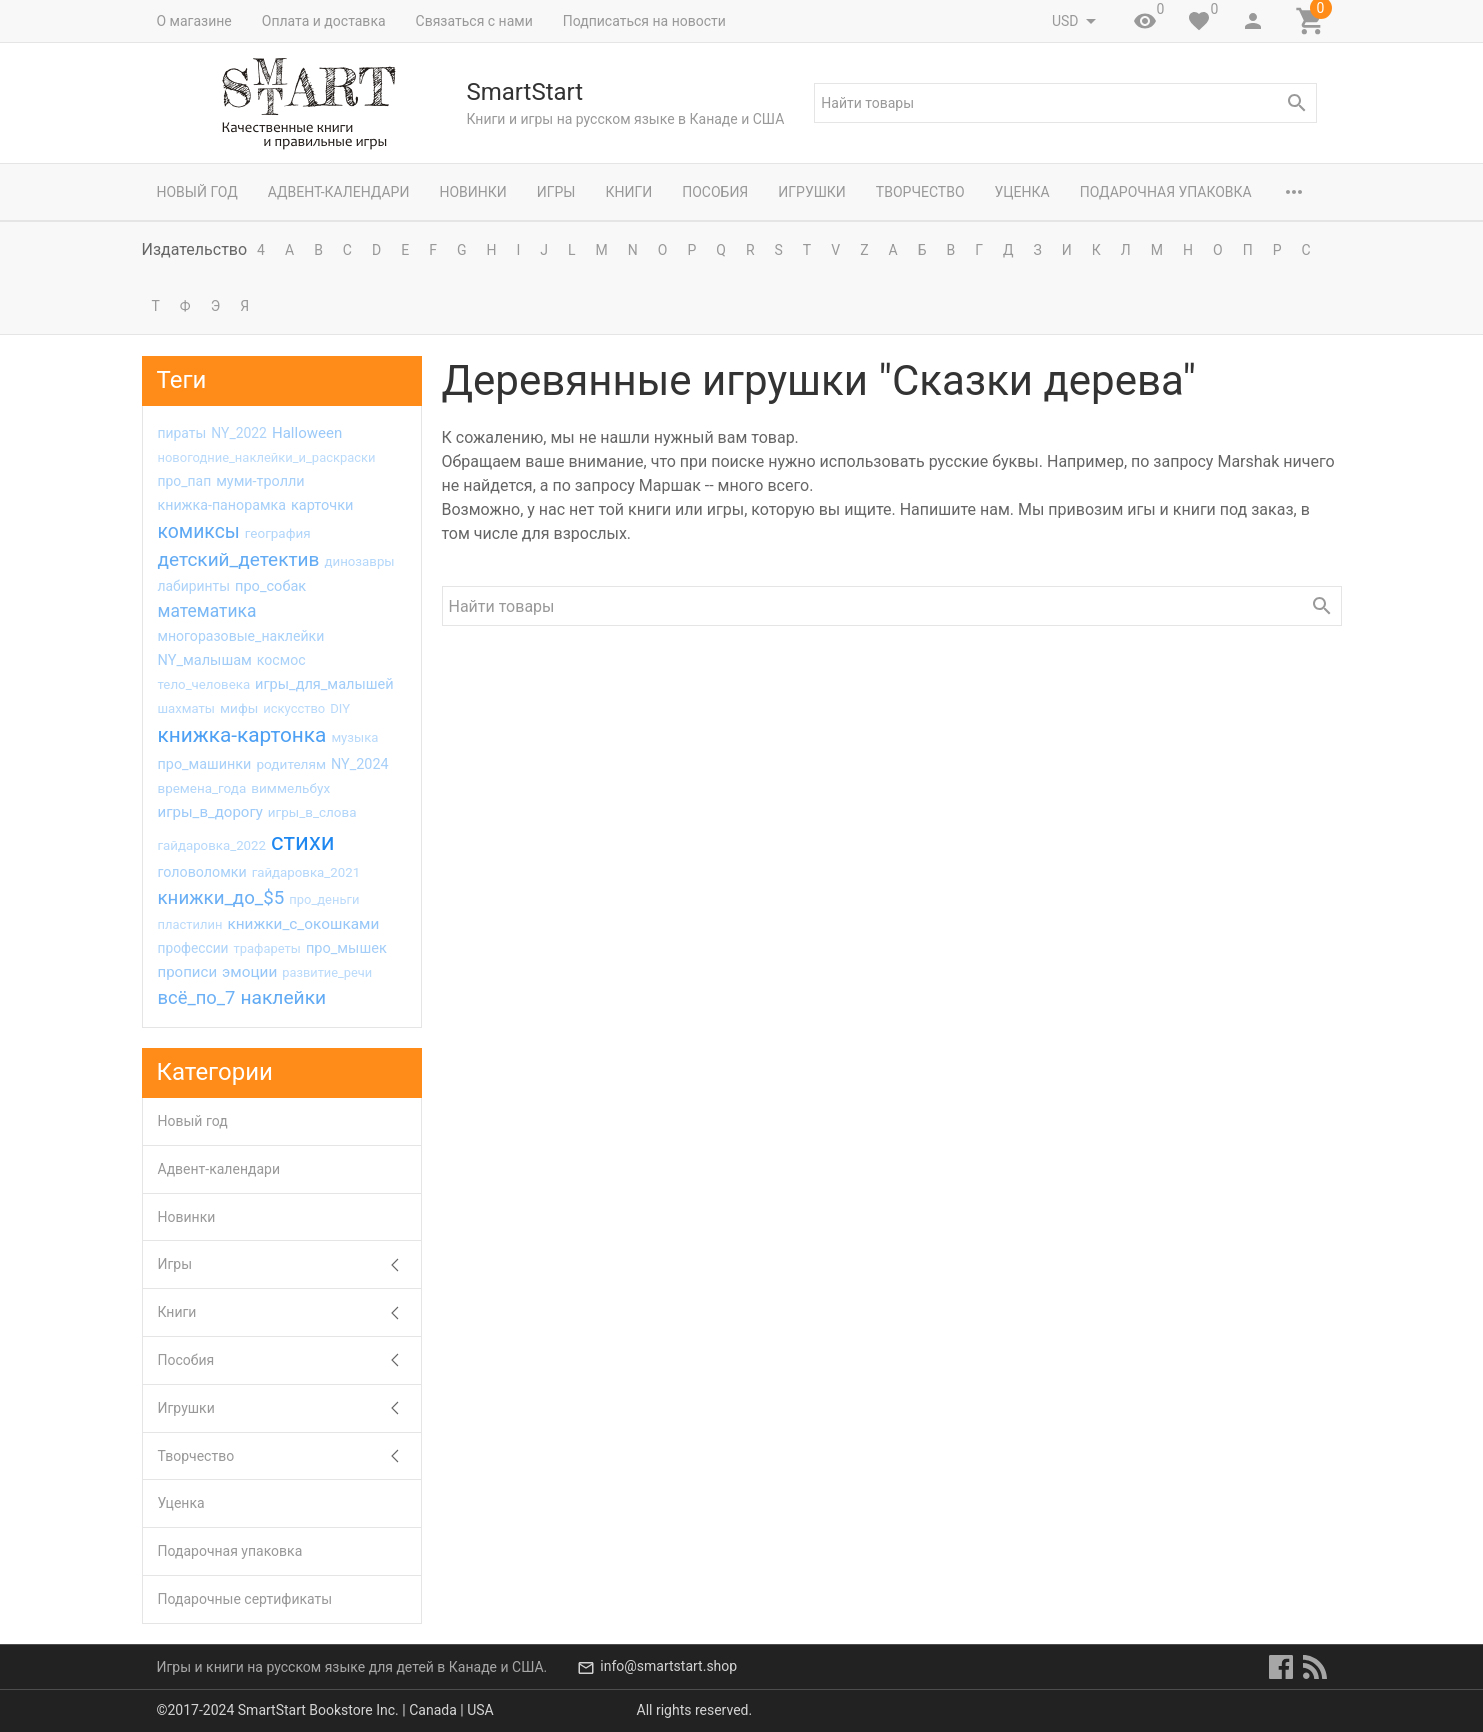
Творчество (920, 192)
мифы (239, 708)
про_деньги (324, 899)
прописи (188, 972)
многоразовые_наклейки (241, 636)
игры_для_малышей (324, 684)
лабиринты (194, 586)
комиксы (199, 531)
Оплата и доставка (324, 21)
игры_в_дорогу (210, 812)
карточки (322, 505)
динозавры (359, 561)
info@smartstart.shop (668, 1667)
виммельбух (290, 788)
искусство (294, 708)
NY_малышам (205, 660)
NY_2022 (239, 433)
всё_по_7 (197, 997)
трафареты (267, 948)
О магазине (194, 21)
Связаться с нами (474, 21)
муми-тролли (260, 481)
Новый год (197, 192)
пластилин (190, 924)
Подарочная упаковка (1166, 192)
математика (207, 611)
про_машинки (205, 764)
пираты (182, 433)
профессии (193, 948)
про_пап (185, 481)
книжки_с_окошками (303, 924)
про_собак (270, 586)
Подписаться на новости (644, 21)
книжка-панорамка (222, 505)
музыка (354, 737)
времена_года (202, 788)
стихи (303, 842)
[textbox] (1065, 103)
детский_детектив (239, 559)
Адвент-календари (339, 192)
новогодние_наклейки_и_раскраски (267, 457)
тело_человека (204, 684)
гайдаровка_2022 (212, 845)
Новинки (472, 192)
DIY (340, 708)
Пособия (715, 192)
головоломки (202, 872)
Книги (628, 192)
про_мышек (346, 948)
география (278, 533)
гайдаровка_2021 (306, 872)
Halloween (307, 433)
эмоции (249, 972)
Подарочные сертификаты (245, 1599)
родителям (291, 764)
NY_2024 (360, 764)
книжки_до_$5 (221, 898)
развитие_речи (327, 972)
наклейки (283, 997)
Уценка (1022, 192)
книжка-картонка (242, 735)
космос (281, 660)
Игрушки (812, 192)
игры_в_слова (312, 812)
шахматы (186, 708)
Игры (556, 192)
